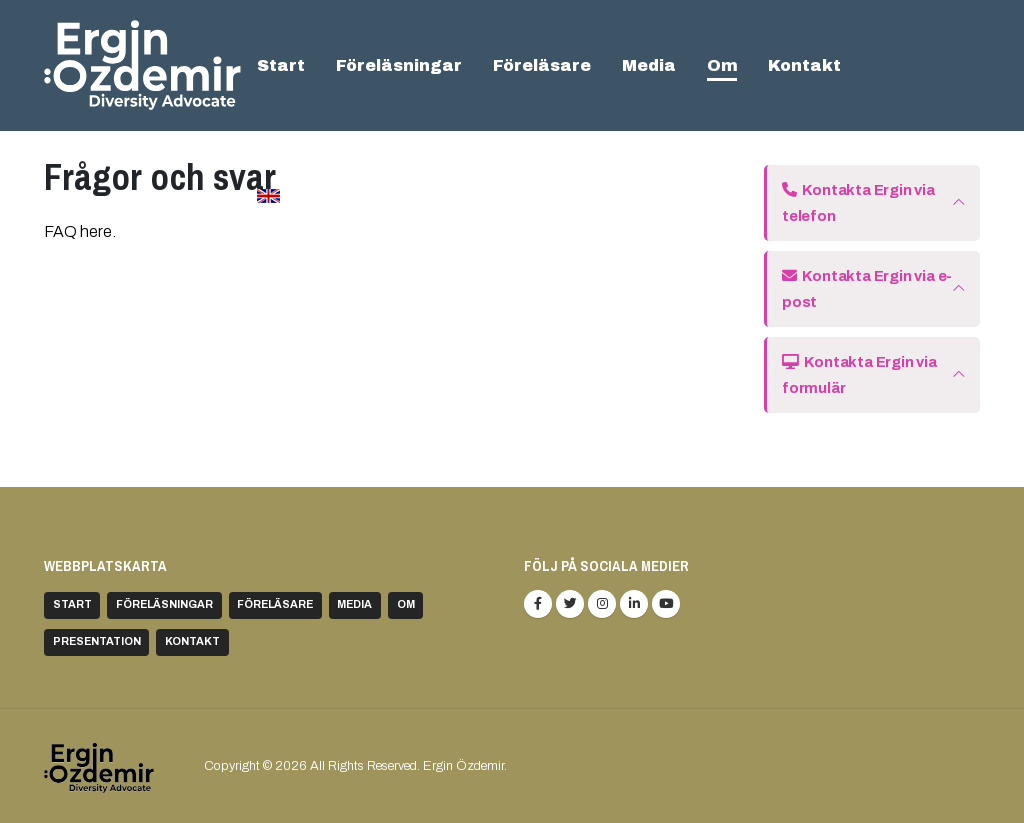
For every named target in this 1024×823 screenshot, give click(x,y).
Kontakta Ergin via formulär (859, 375)
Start (281, 65)
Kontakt (804, 65)
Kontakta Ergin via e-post (867, 289)
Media (649, 65)
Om (722, 65)
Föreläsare (542, 65)
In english (313, 195)
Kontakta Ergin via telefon (858, 203)
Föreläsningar (399, 65)
